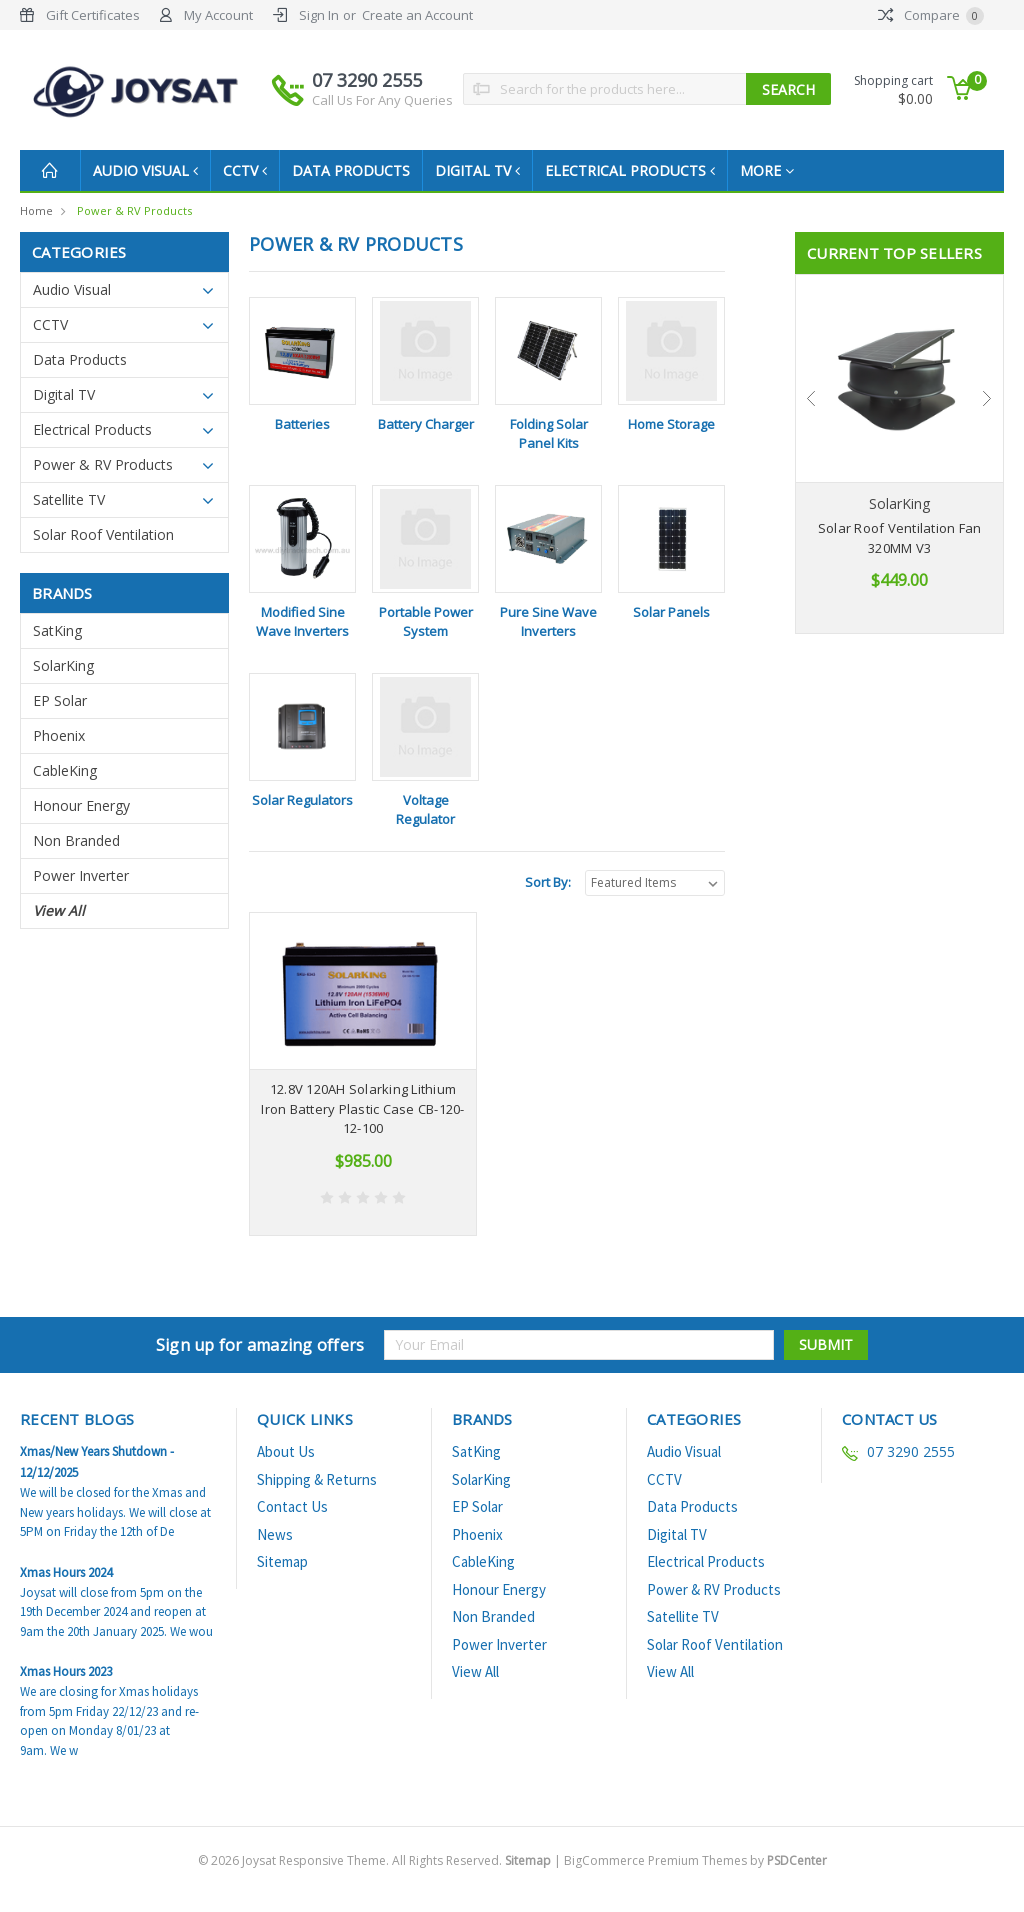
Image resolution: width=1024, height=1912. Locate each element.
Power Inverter (81, 875)
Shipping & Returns (317, 1479)
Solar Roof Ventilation (103, 534)
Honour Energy (81, 805)
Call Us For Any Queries (382, 100)
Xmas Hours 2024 (66, 1572)
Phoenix (59, 735)
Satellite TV (69, 499)
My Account (218, 15)
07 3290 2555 (382, 89)
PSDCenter (797, 1860)
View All (59, 910)
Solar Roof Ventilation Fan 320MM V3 (900, 538)
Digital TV (487, 170)
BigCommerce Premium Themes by (695, 1860)
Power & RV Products (134, 210)
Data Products (359, 170)
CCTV (251, 170)
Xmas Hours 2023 (66, 1671)
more (783, 170)
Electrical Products (644, 170)
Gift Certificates (93, 15)
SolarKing (63, 665)
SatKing (57, 630)
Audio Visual (147, 170)
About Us (286, 1451)
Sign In (319, 15)
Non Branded (76, 840)
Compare (931, 15)
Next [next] (988, 399)
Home (36, 210)
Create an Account (417, 15)
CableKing (65, 770)
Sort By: (548, 882)
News (275, 1534)
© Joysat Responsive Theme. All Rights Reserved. (376, 1860)
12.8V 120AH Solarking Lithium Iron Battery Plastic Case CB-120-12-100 (362, 1108)
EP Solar (60, 700)
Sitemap (282, 1561)
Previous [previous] (811, 399)
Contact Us (292, 1506)
